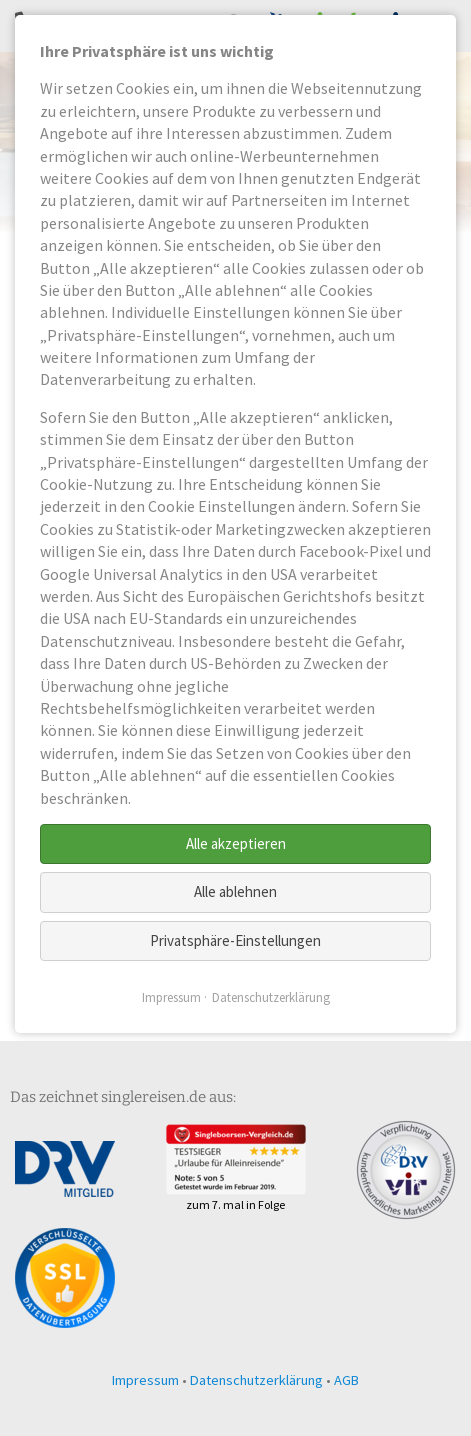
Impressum (145, 1380)
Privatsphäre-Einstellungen (235, 940)
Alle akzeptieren (236, 843)
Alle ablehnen (235, 891)
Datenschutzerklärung (256, 1380)
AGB (346, 1380)
